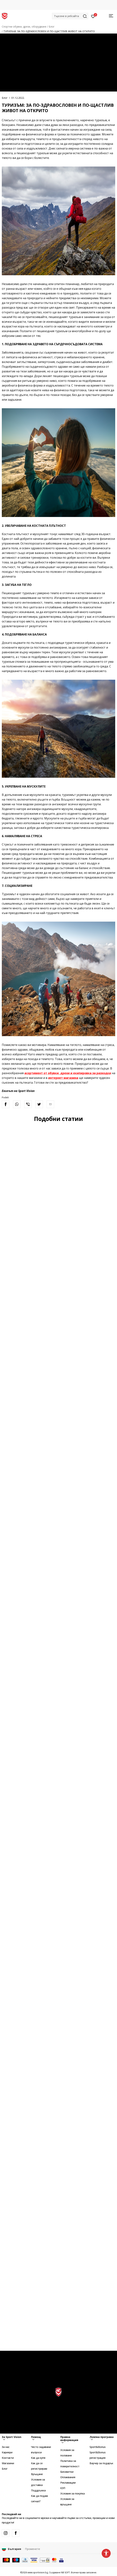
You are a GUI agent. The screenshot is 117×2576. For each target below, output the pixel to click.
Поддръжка (38, 2490)
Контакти (8, 2457)
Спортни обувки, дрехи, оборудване (24, 26)
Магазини (8, 2463)
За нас (6, 2447)
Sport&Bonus (98, 2447)
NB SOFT (65, 2572)
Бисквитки (66, 2471)
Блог (52, 26)
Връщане (37, 2474)
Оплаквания (67, 2477)
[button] (70, 16)
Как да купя (38, 2457)
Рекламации (68, 2482)
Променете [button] (32, 2549)
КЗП (62, 2488)
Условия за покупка (72, 2493)
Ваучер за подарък (101, 2463)
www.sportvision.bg (38, 2572)
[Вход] (93, 16)
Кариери (7, 2452)
